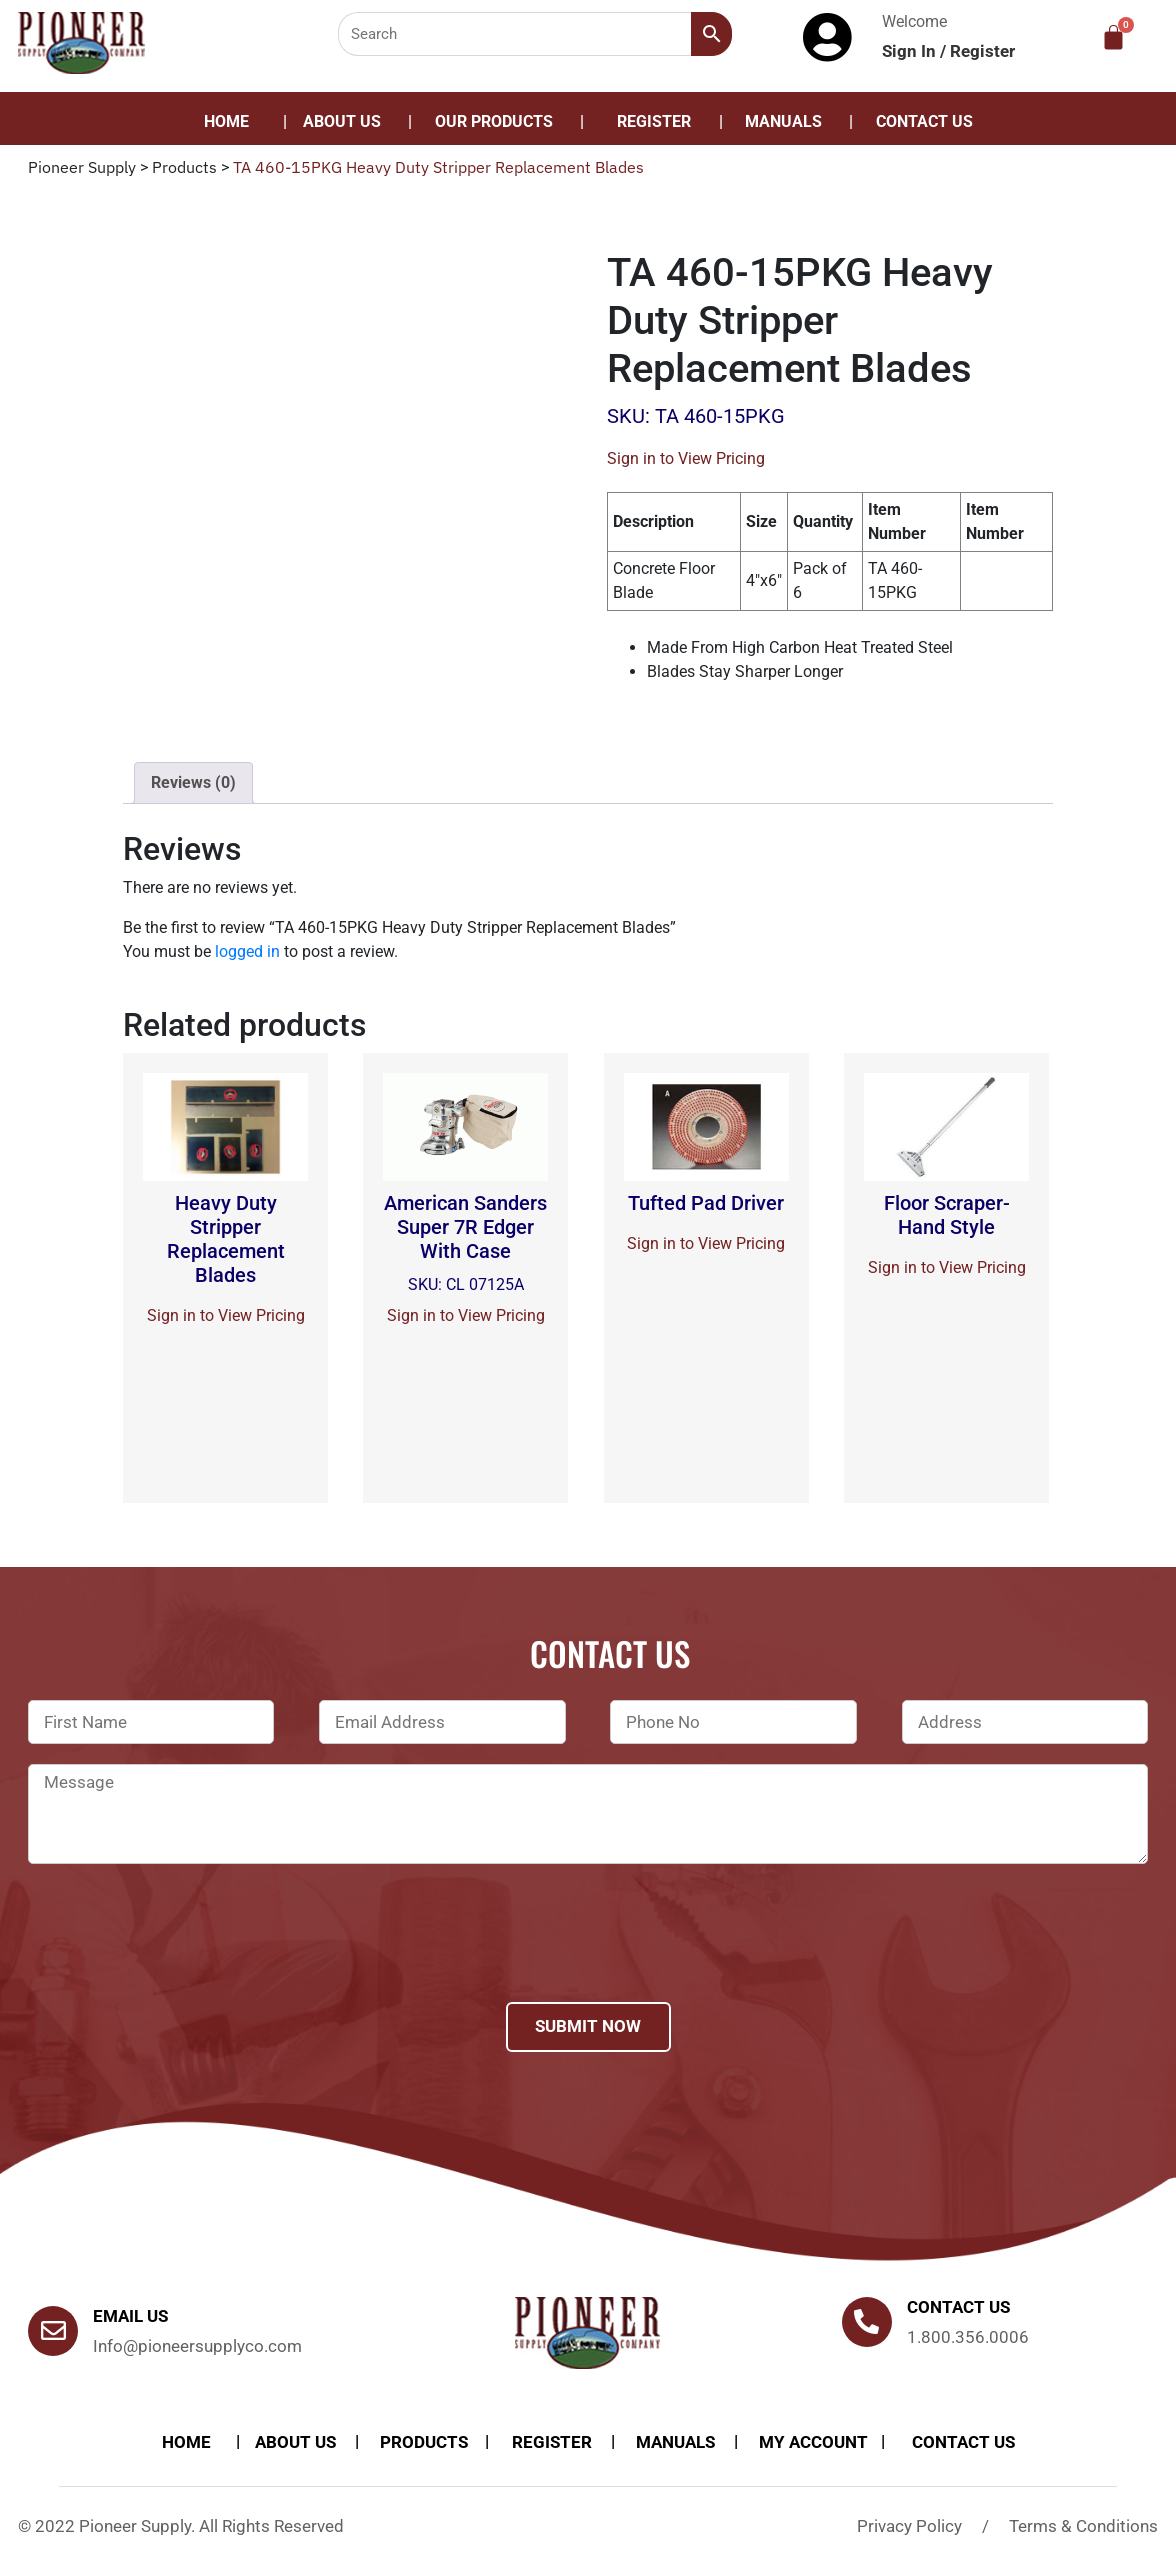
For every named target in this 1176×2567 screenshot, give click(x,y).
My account (813, 2442)
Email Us (130, 2316)
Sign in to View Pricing (686, 458)
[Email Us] (53, 2331)
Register (982, 51)
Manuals (783, 121)
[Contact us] (867, 2322)
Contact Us (924, 121)
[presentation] (180, 1959)
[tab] (193, 783)
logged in (247, 951)
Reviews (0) (193, 782)
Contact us (958, 2307)
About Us (342, 121)
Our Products (494, 121)
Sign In (911, 51)
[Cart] (1113, 37)
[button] (499, 122)
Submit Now (588, 2026)
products (424, 2442)
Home (226, 121)
